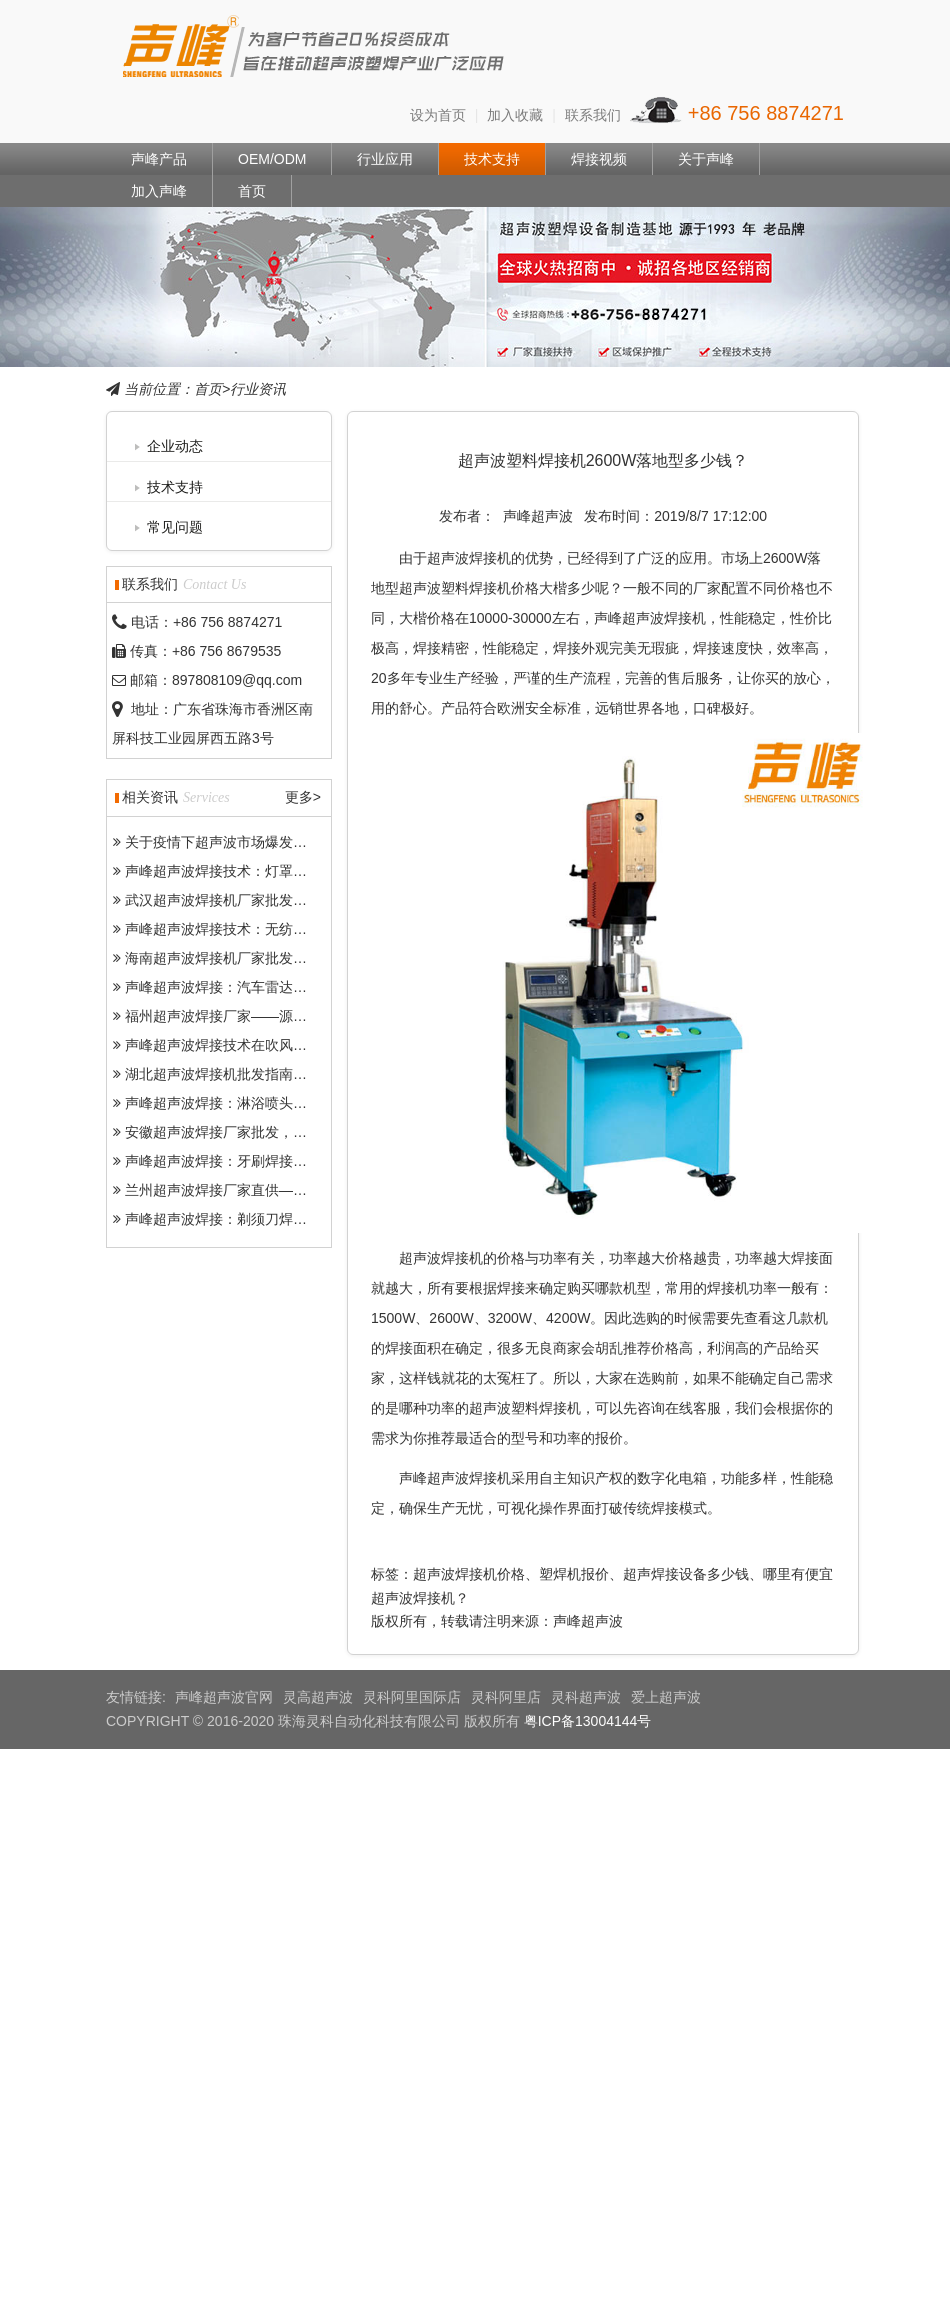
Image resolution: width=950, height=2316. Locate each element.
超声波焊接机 (469, 558)
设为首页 (438, 115)
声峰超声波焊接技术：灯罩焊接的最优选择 (258, 871)
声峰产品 (159, 159)
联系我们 (593, 115)
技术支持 (492, 159)
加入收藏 (515, 115)
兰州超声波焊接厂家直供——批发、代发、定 (265, 1190)
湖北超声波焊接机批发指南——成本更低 (251, 1074)
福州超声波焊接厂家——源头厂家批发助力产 (265, 1016)
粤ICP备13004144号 (588, 1721)
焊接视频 (599, 159)
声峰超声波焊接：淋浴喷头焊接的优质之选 (258, 1103)
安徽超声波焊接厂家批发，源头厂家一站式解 (265, 1132)
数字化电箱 (672, 1478)
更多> (303, 797)
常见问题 (175, 527)
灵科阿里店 (506, 1697)
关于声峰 (706, 159)
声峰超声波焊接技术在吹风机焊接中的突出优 (265, 1045)
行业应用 (385, 159)
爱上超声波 (666, 1697)
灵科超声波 (586, 1697)
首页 (252, 191)
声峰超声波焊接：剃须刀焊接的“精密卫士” (255, 1219)
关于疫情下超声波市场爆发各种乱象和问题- (260, 842)
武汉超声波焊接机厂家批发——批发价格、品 (265, 900)
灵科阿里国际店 (412, 1697)
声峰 (315, 50)
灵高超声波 (318, 1697)
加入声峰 (159, 191)
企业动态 (175, 446)
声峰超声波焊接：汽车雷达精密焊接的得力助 (265, 987)
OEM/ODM (272, 159)
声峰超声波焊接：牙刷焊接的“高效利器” (248, 1161)
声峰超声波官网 (224, 1697)
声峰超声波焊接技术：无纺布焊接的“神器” (255, 929)
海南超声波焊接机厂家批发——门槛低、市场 (265, 958)
